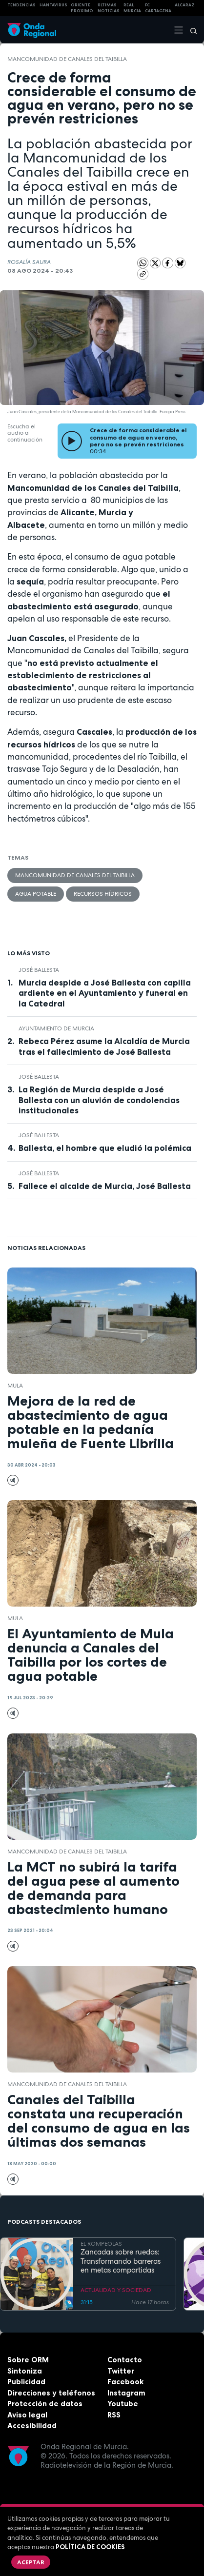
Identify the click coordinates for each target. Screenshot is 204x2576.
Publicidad (26, 2381)
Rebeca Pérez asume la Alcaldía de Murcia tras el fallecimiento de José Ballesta (104, 1046)
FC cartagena (158, 8)
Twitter (120, 2370)
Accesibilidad (32, 2425)
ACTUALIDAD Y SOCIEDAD (116, 2290)
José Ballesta (39, 970)
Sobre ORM (28, 2359)
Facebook (125, 2381)
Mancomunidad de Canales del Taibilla (67, 59)
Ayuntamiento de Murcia (56, 1028)
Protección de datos (44, 2403)
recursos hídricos (103, 894)
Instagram (126, 2392)
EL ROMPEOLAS (101, 2244)
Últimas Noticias (109, 8)
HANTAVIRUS (53, 4)
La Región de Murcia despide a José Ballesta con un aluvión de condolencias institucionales (99, 1100)
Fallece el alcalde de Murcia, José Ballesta (105, 1186)
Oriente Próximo (82, 8)
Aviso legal (27, 2414)
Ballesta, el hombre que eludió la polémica (105, 1148)
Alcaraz (185, 4)
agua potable (35, 894)
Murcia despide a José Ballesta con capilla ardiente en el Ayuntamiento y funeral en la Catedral (105, 993)
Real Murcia (132, 8)
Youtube (122, 2403)
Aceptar (30, 2562)
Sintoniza (24, 2370)
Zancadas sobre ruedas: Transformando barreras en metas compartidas (121, 2261)
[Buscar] (190, 30)
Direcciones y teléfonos (51, 2392)
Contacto (124, 2359)
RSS (114, 2414)
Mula (15, 1385)
